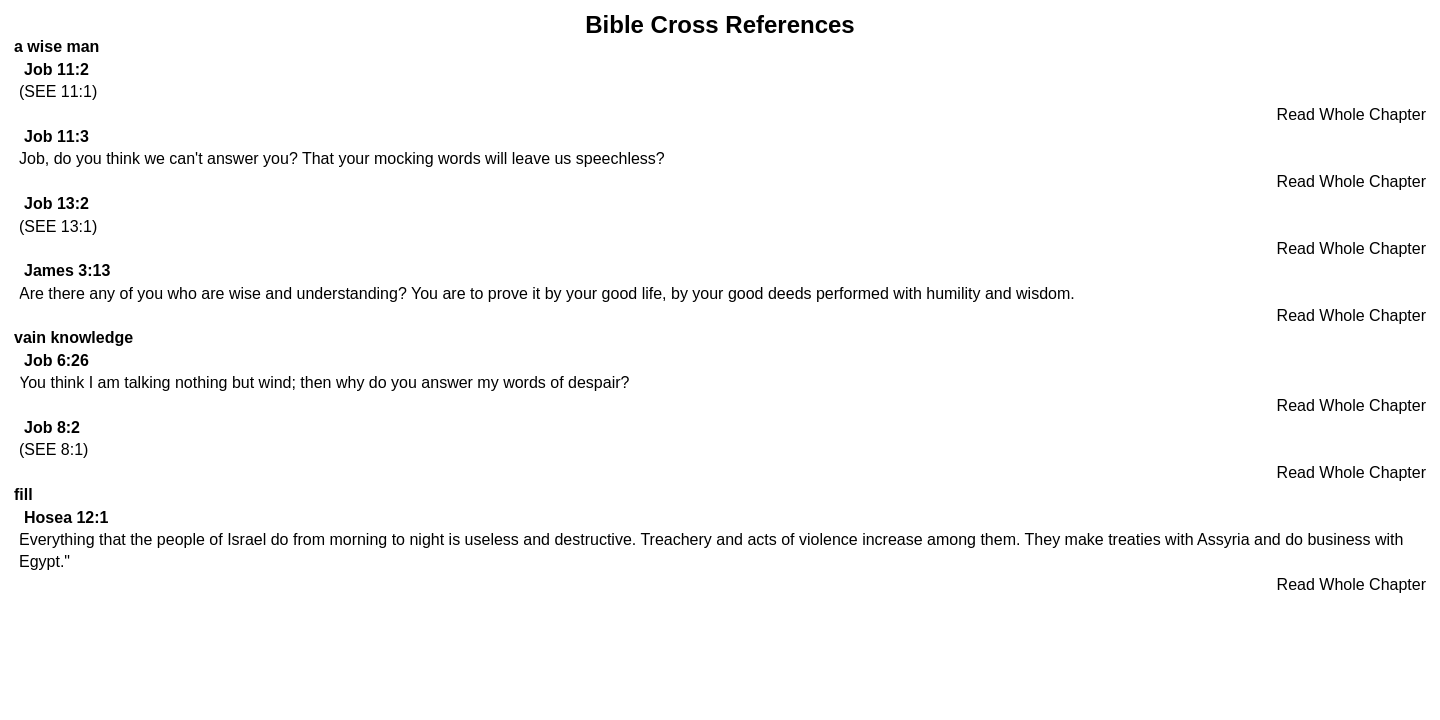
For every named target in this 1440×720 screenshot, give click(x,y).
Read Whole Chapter (1351, 114)
